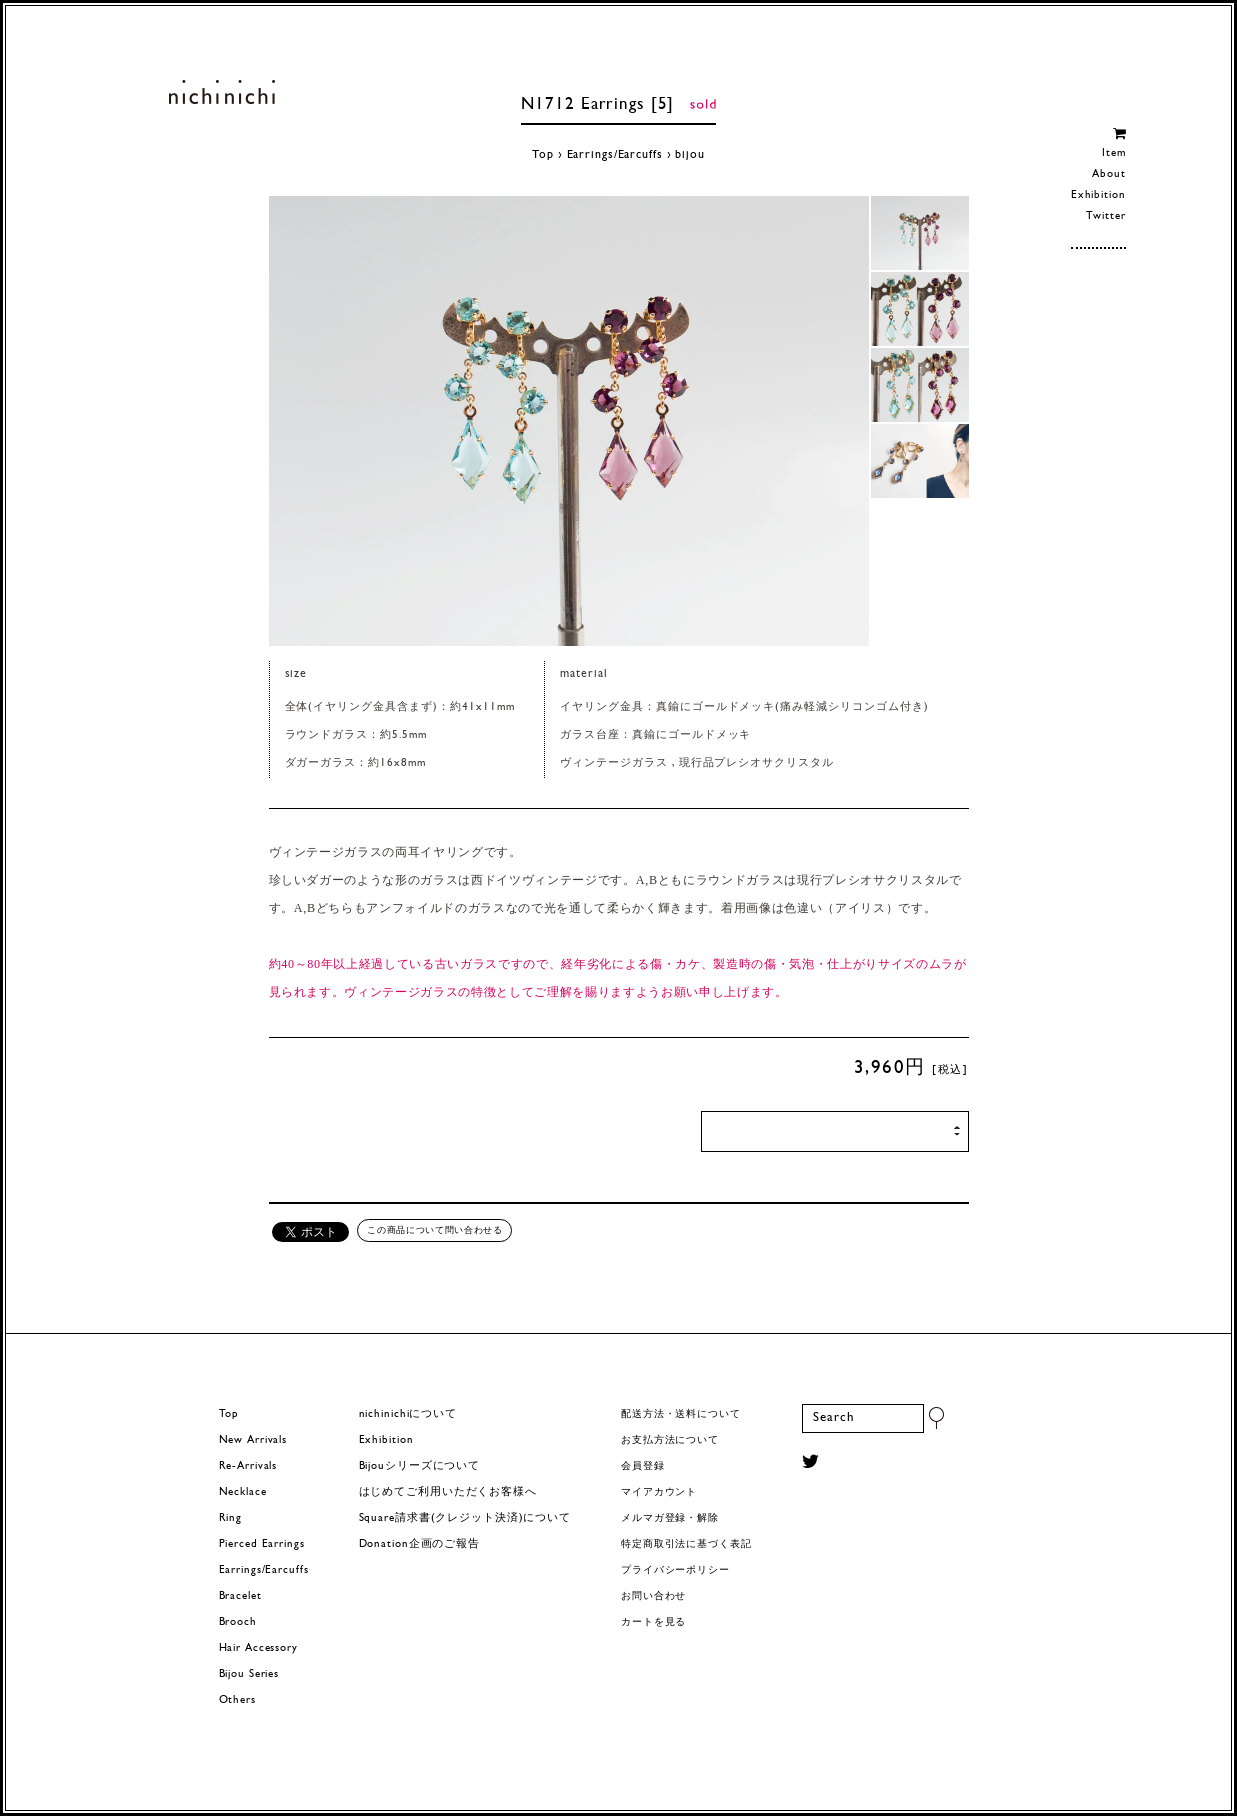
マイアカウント (659, 1492)
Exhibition (1098, 195)
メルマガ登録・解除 (670, 1518)
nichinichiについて (408, 1414)
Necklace (243, 1492)
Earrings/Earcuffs (615, 155)
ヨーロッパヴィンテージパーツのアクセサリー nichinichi (222, 92)
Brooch (238, 1622)
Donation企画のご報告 (419, 1544)
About (1108, 174)
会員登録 (643, 1466)
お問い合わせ (653, 1596)
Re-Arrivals (248, 1466)
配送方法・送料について (681, 1414)
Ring (231, 1518)
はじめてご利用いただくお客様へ (448, 1492)
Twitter (1105, 216)
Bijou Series (249, 1674)
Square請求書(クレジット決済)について (465, 1518)
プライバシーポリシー (675, 1570)
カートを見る (653, 1622)
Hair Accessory (258, 1648)
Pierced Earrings (262, 1544)
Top (543, 155)
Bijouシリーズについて (420, 1466)
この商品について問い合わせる (434, 1230)
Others (237, 1700)
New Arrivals (253, 1440)
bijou (689, 155)
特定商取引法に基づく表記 (686, 1544)
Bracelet (240, 1596)
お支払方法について (670, 1440)
